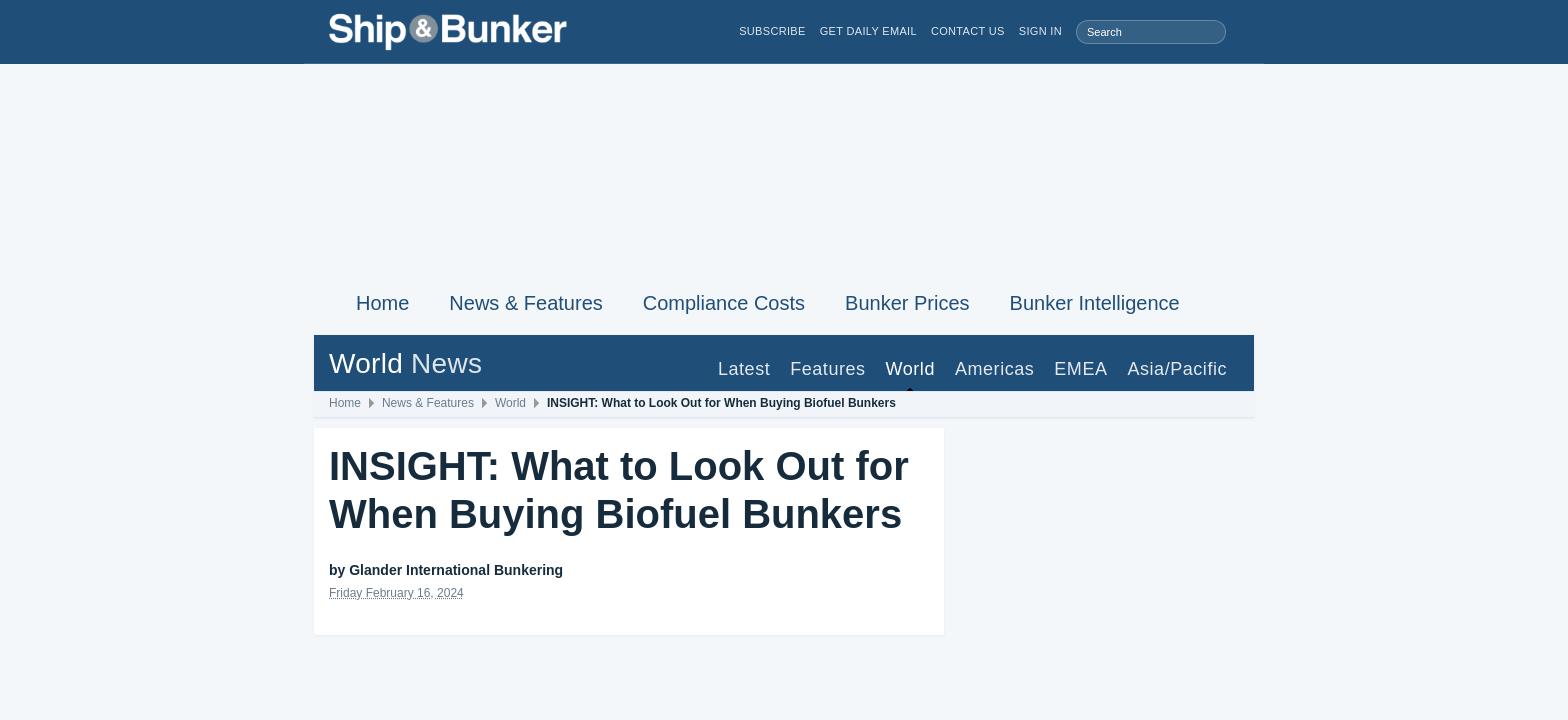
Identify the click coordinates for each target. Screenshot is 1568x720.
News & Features (525, 303)
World (910, 369)
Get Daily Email (868, 31)
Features (827, 369)
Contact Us (968, 31)
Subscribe (772, 31)
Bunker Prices (907, 303)
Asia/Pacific (1177, 369)
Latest (744, 369)
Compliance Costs (724, 303)
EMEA (1080, 369)
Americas (994, 369)
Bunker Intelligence (1095, 303)
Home (382, 303)
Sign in (1040, 31)
